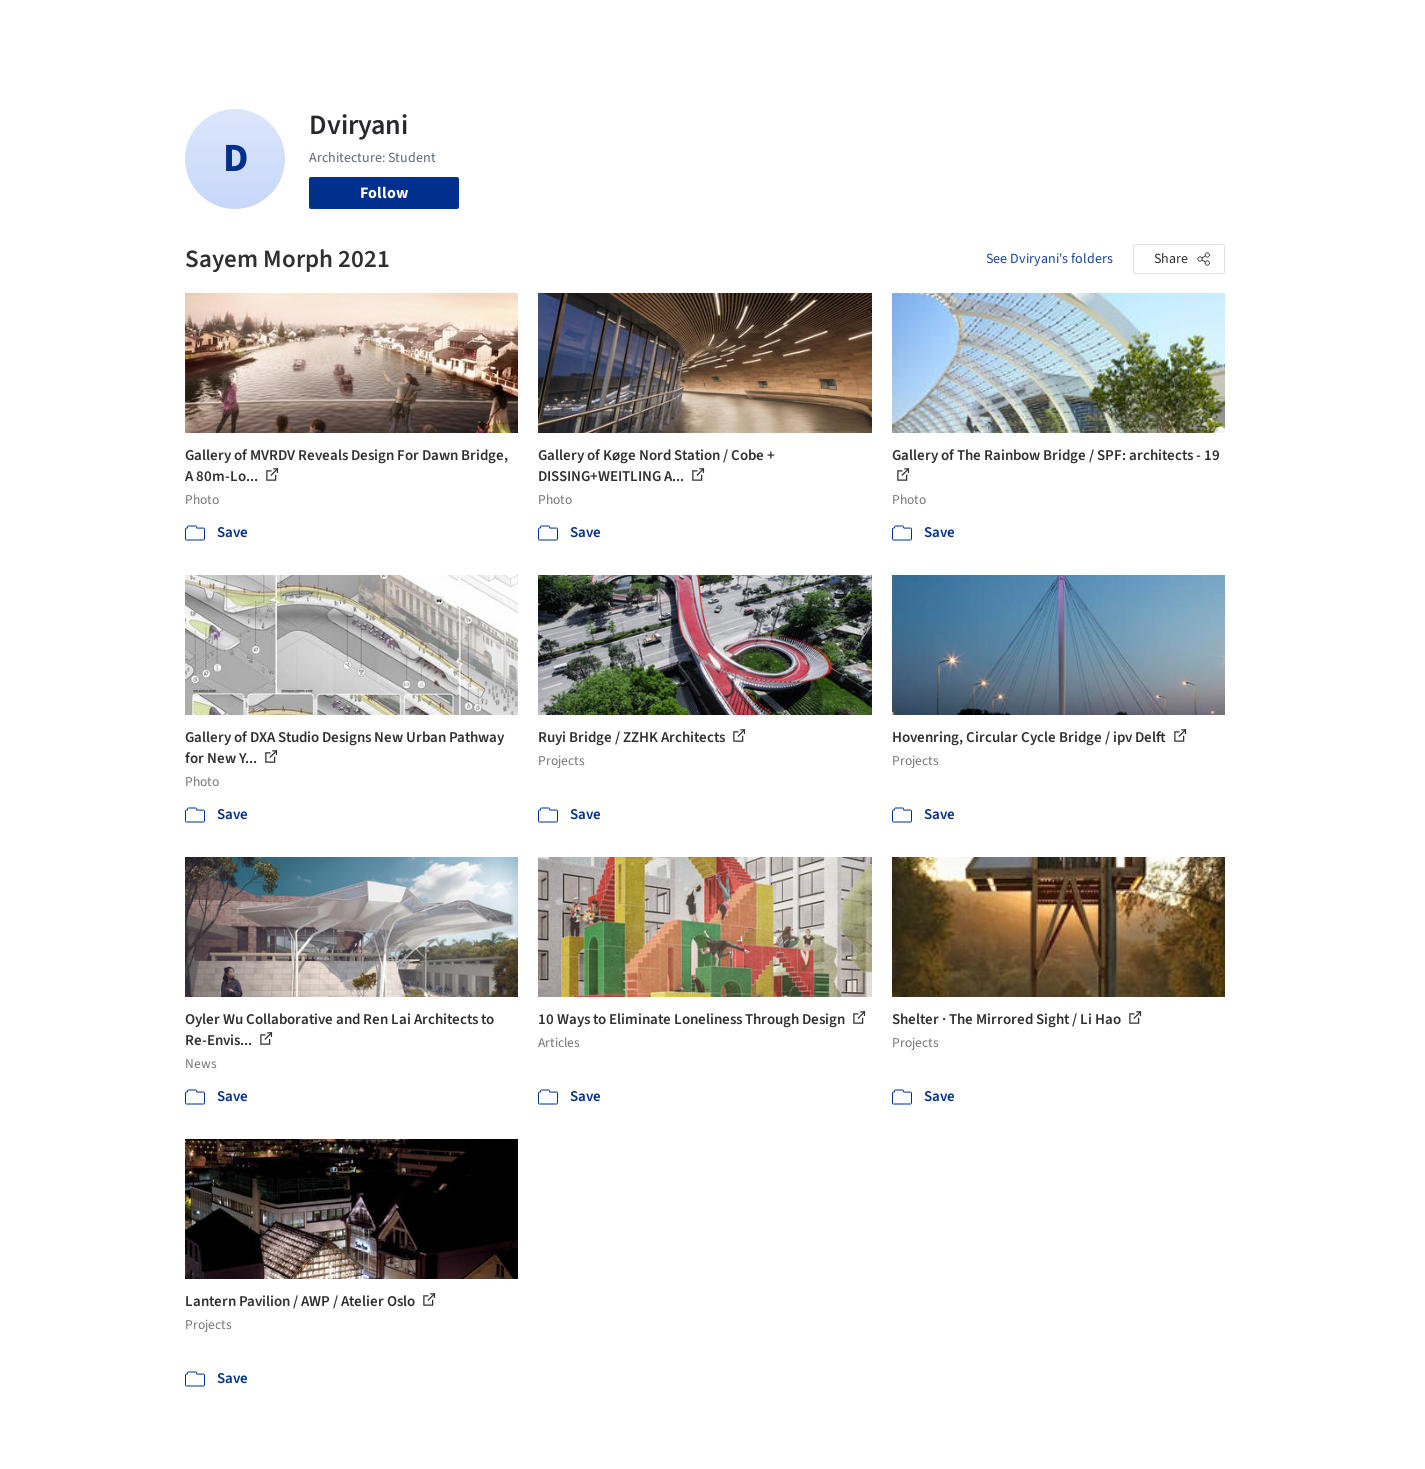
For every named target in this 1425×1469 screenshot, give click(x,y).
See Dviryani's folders (1049, 259)
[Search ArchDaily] (389, 28)
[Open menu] (1313, 28)
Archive (1046, 28)
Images (697, 28)
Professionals (905, 28)
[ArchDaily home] (113, 28)
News (986, 28)
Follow (384, 193)
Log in (1148, 28)
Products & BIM (790, 28)
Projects (629, 28)
